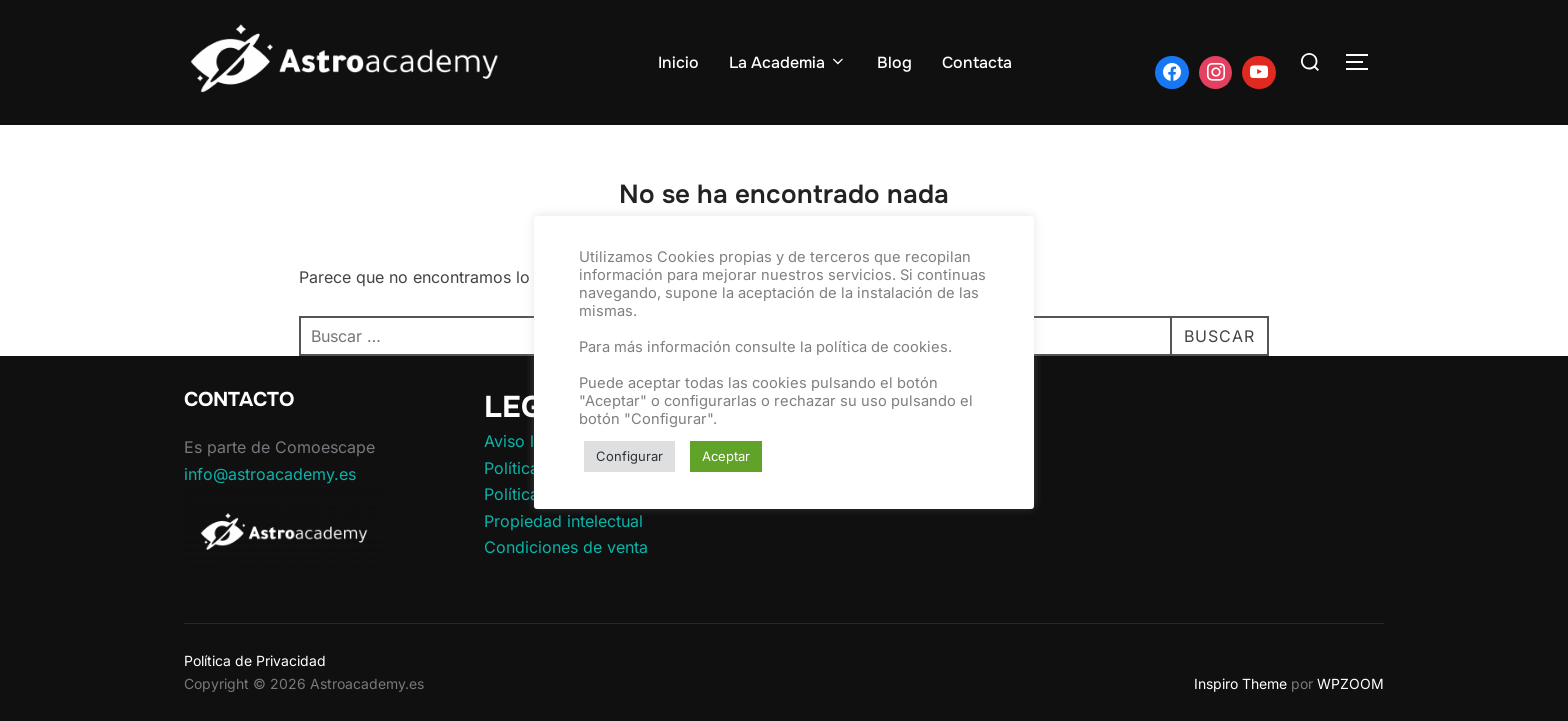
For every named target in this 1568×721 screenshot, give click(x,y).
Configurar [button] (629, 456)
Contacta (977, 62)
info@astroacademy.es (270, 474)
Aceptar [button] (726, 456)
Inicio (678, 62)
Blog (894, 62)
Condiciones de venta (566, 547)
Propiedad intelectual (563, 521)
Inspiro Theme (1240, 683)
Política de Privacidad (255, 660)
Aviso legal (525, 441)
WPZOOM (1350, 683)
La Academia (788, 62)
